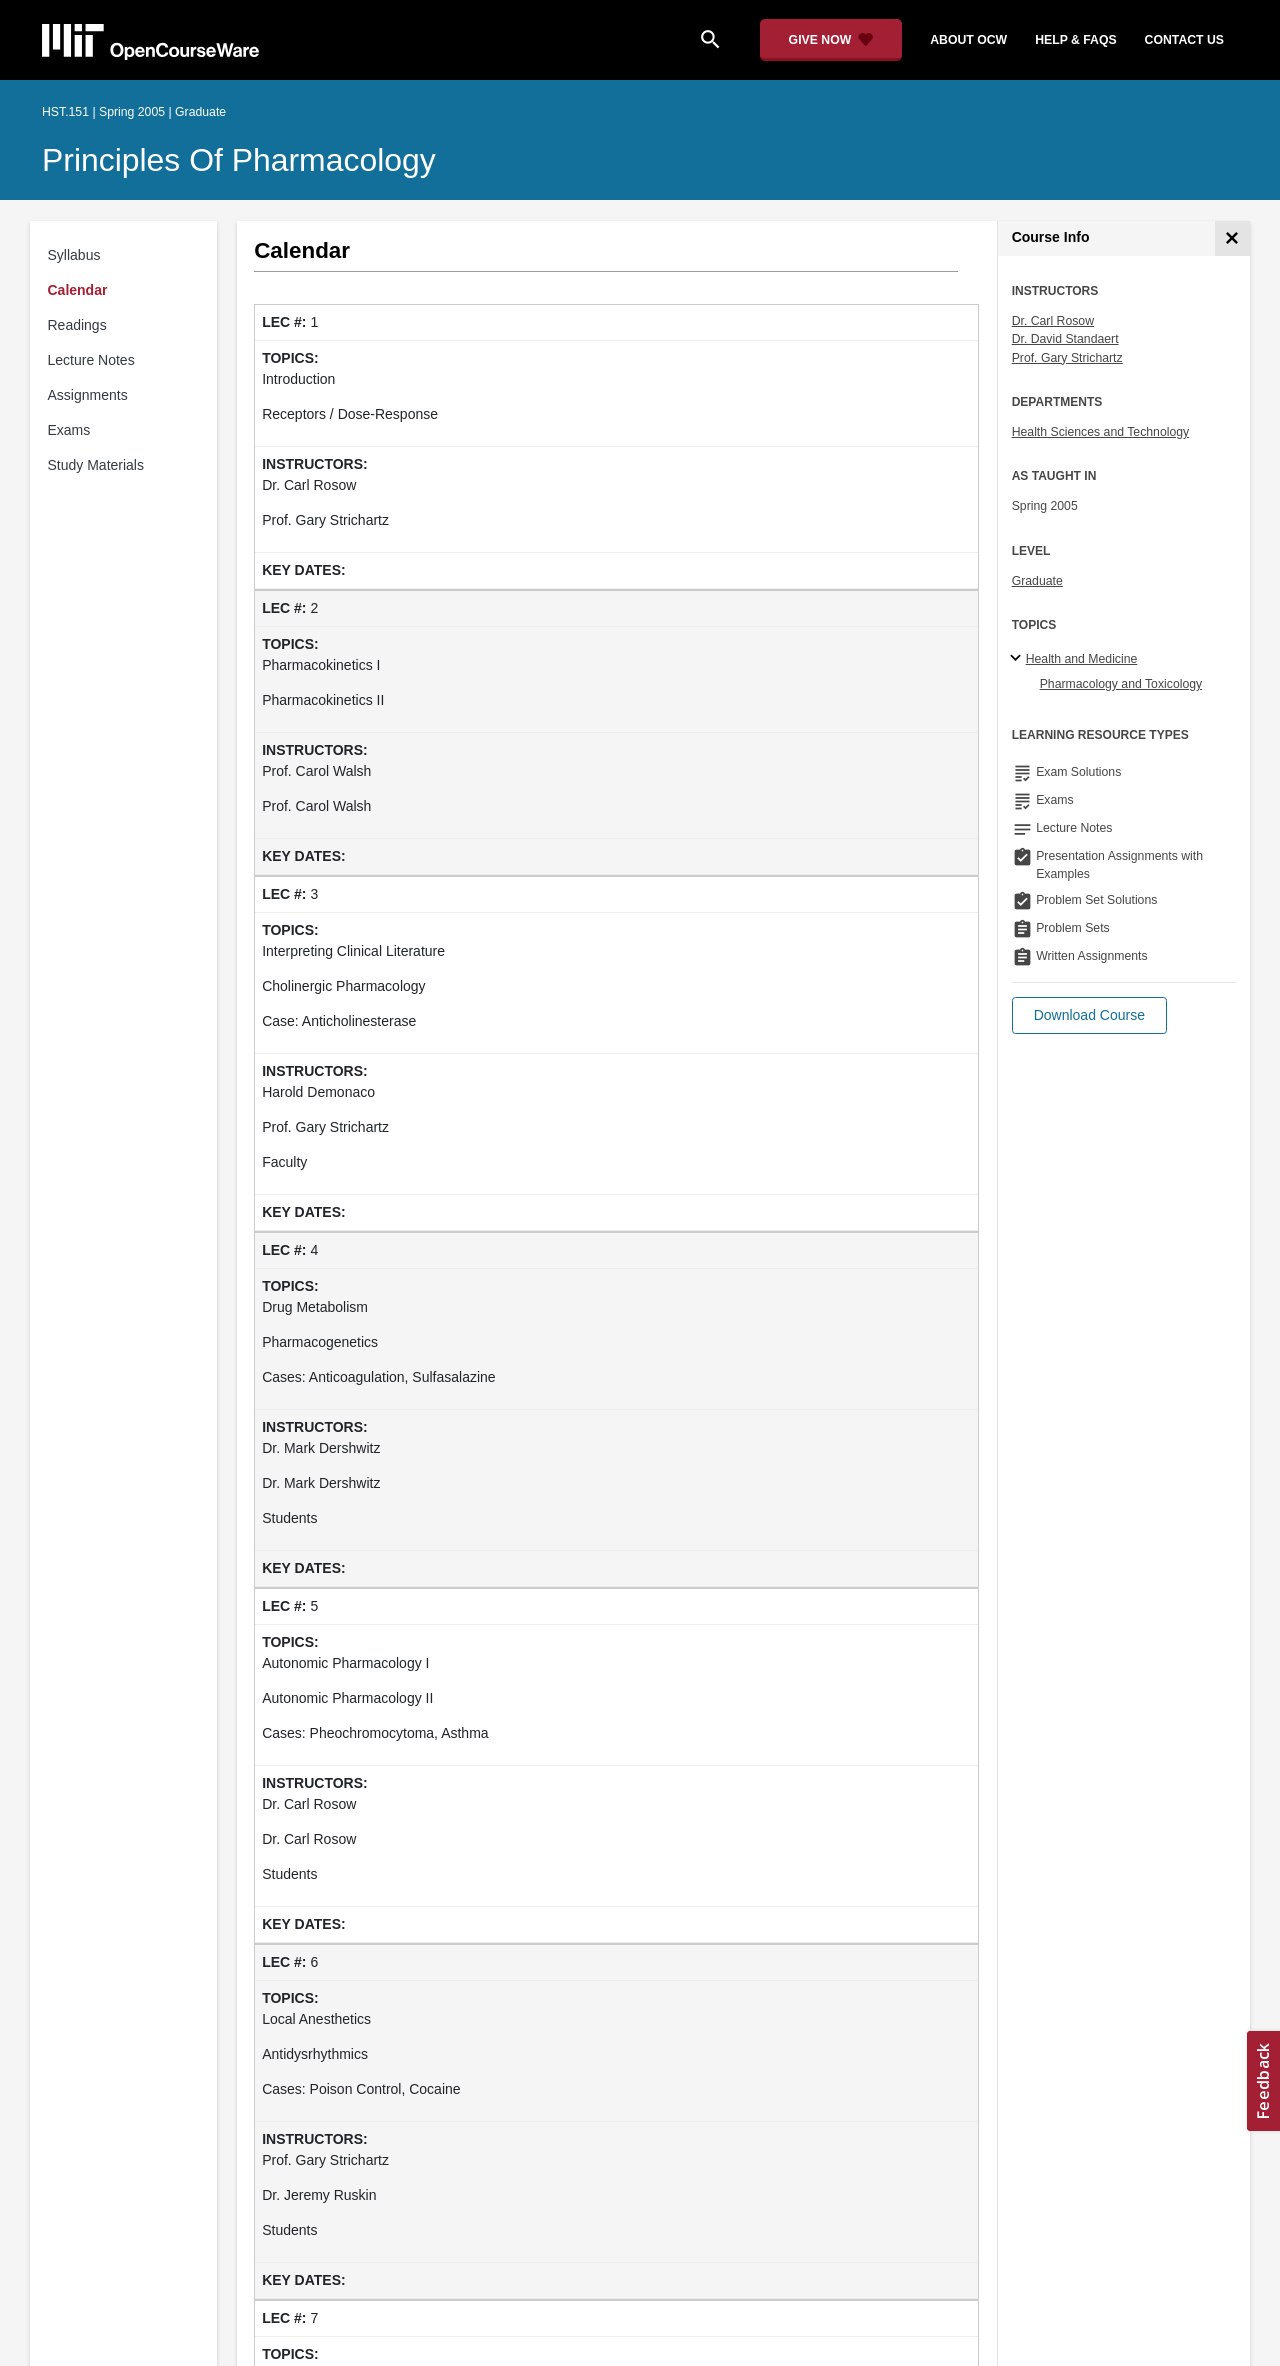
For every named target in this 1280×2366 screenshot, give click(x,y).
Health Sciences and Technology (1101, 432)
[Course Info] (1232, 238)
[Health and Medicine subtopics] (1018, 659)
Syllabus (74, 255)
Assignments (88, 395)
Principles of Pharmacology (239, 160)
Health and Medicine (1082, 659)
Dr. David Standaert (1065, 339)
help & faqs (1075, 40)
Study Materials (96, 465)
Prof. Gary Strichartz (1067, 358)
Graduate (1037, 581)
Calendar (78, 290)
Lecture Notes (91, 360)
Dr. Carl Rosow (1053, 321)
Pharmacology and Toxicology (1121, 684)
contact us (1184, 40)
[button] (1089, 1015)
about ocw (968, 40)
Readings (77, 325)
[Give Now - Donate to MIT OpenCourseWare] (831, 40)
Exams (69, 430)
